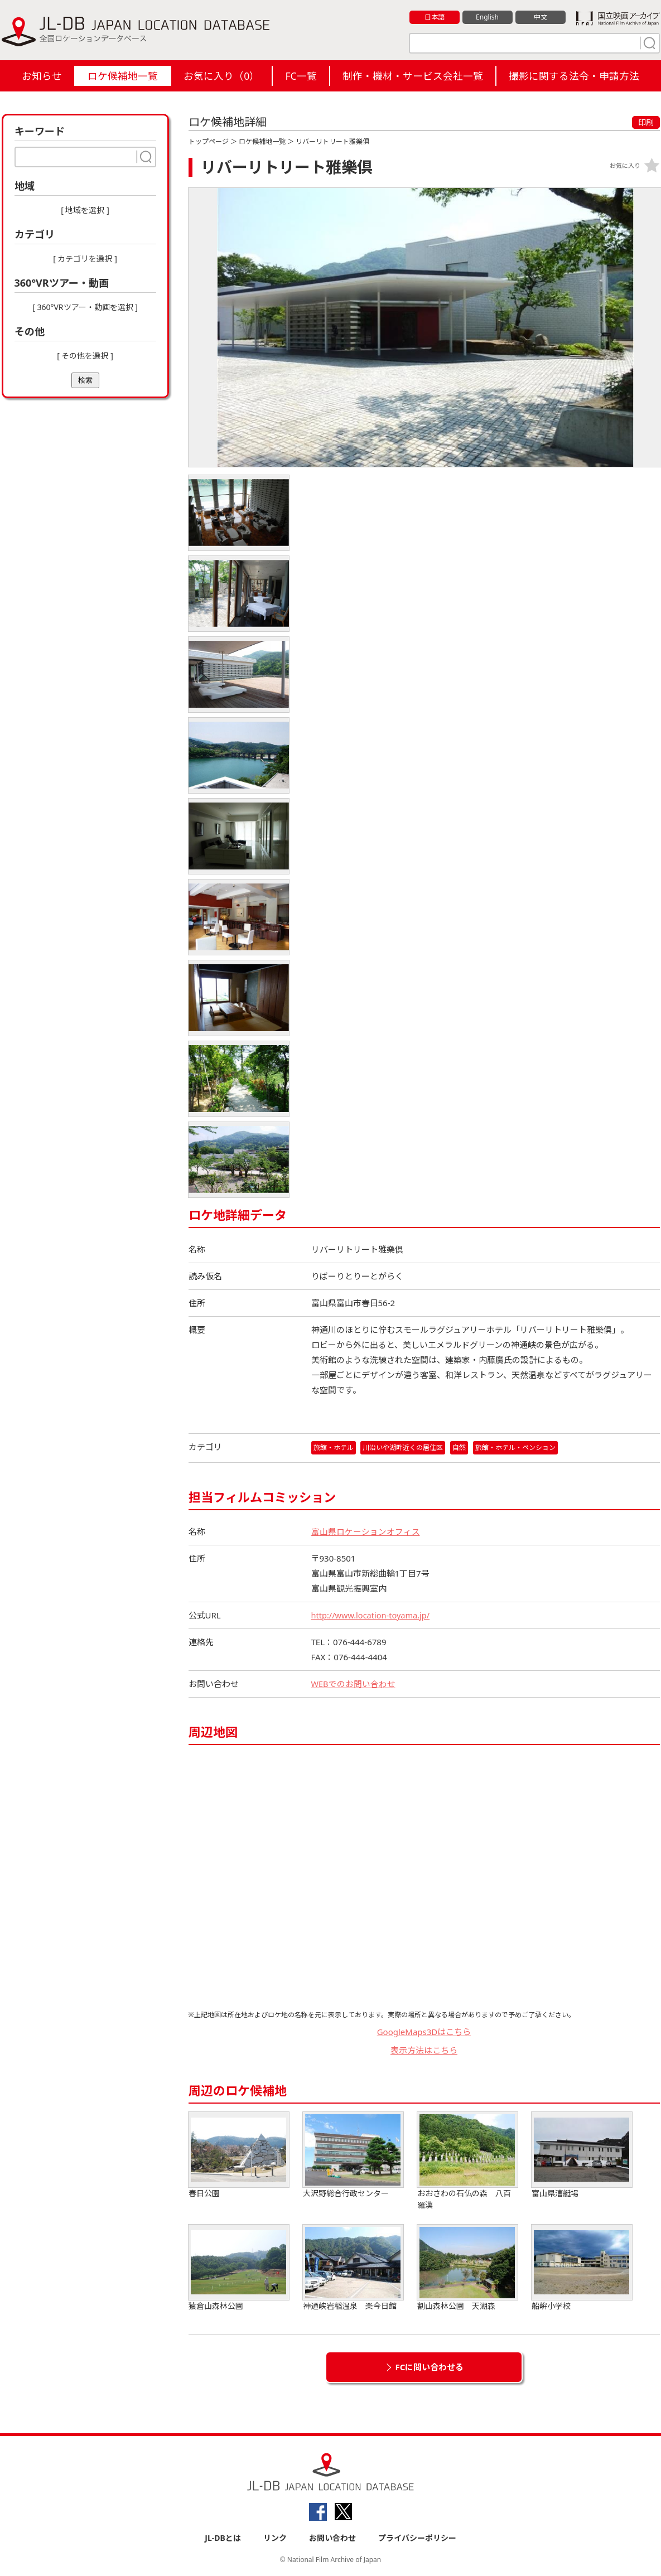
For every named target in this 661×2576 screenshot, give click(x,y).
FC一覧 (300, 76)
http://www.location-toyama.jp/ (372, 1615)
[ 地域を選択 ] (85, 210)
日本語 (434, 17)
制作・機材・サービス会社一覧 (412, 76)
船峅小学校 (582, 2268)
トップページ (209, 141)
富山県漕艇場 (582, 2155)
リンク (275, 2537)
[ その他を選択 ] (85, 355)
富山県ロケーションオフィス (365, 1531)
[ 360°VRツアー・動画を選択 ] (85, 307)
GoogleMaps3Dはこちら (424, 2031)
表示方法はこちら (423, 2050)
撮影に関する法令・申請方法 (574, 76)
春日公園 (239, 2155)
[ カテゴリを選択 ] (85, 258)
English (487, 17)
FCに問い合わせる (429, 2366)
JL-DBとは (223, 2537)
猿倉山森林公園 (239, 2268)
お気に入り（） (221, 76)
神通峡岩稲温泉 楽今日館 (353, 2268)
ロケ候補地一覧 (123, 76)
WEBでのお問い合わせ (353, 1683)
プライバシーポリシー (417, 2537)
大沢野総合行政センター (353, 2155)
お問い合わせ (332, 2537)
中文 (540, 17)
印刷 (646, 122)
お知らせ (42, 76)
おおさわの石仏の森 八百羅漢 (467, 2161)
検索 (85, 380)
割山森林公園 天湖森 (467, 2268)
